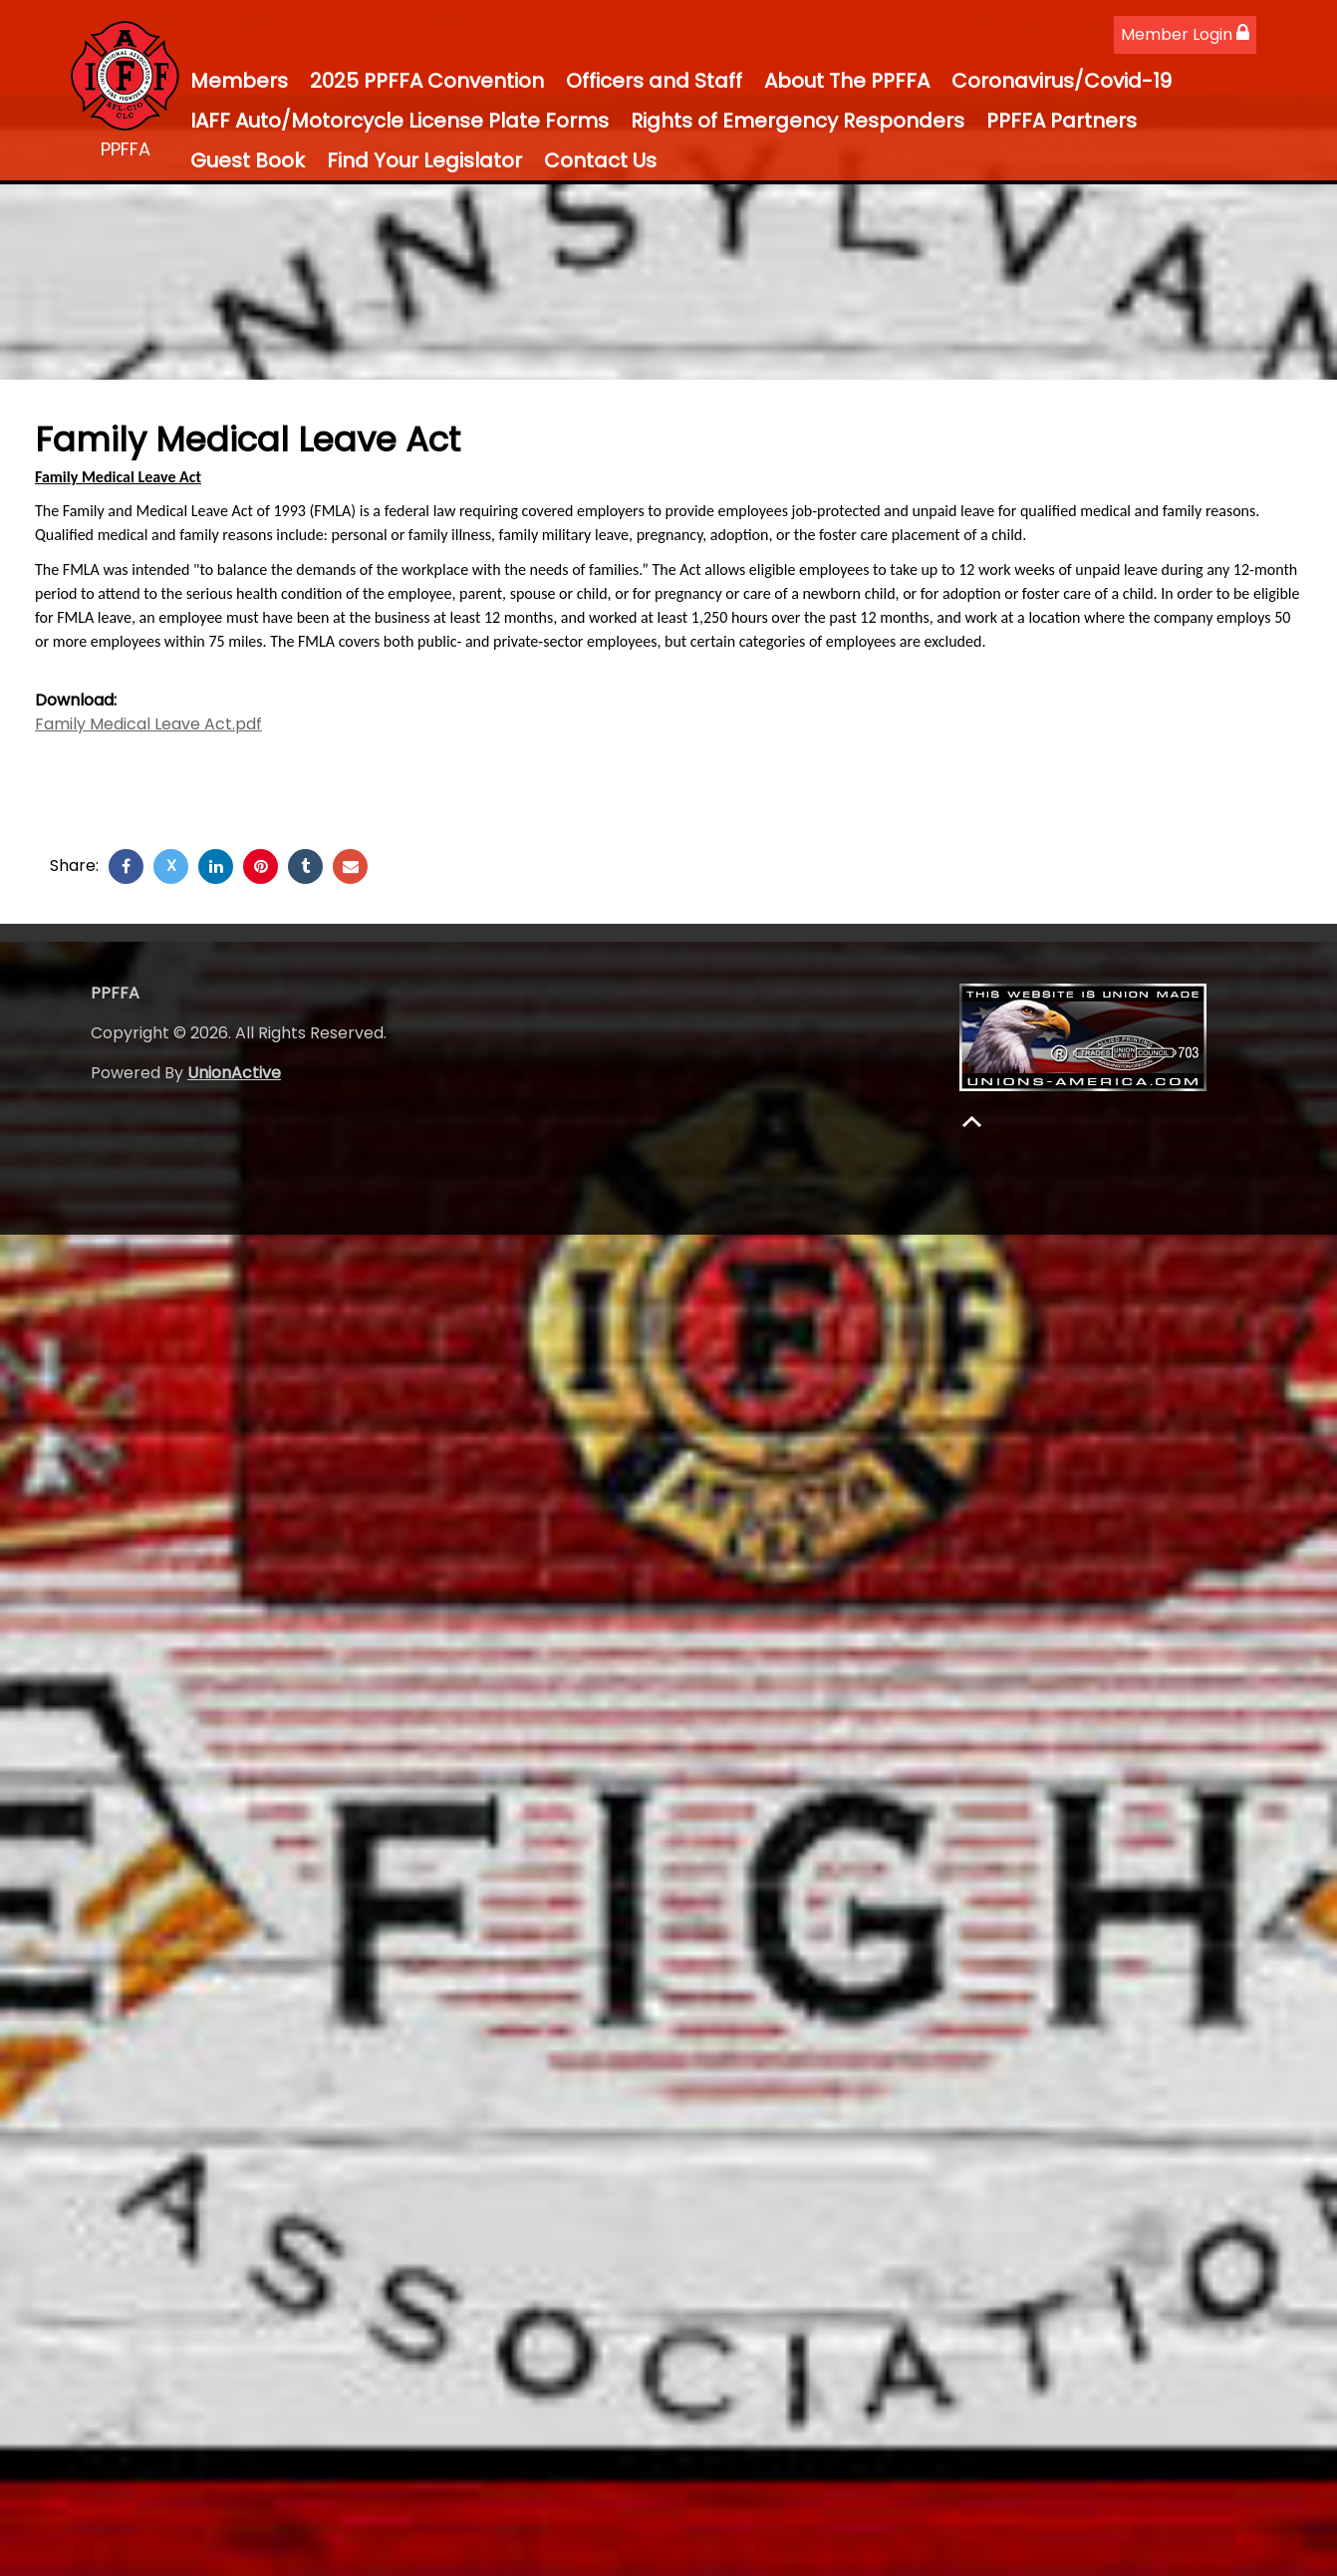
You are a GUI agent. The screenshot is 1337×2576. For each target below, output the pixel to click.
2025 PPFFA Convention (427, 81)
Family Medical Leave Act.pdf (148, 724)
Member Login (1185, 34)
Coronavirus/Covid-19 (1061, 81)
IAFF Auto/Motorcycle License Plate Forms (399, 121)
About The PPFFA (847, 81)
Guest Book (247, 160)
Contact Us (600, 160)
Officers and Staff (654, 81)
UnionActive (234, 1072)
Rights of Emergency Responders (797, 121)
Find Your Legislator (424, 160)
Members (239, 81)
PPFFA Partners (1061, 121)
